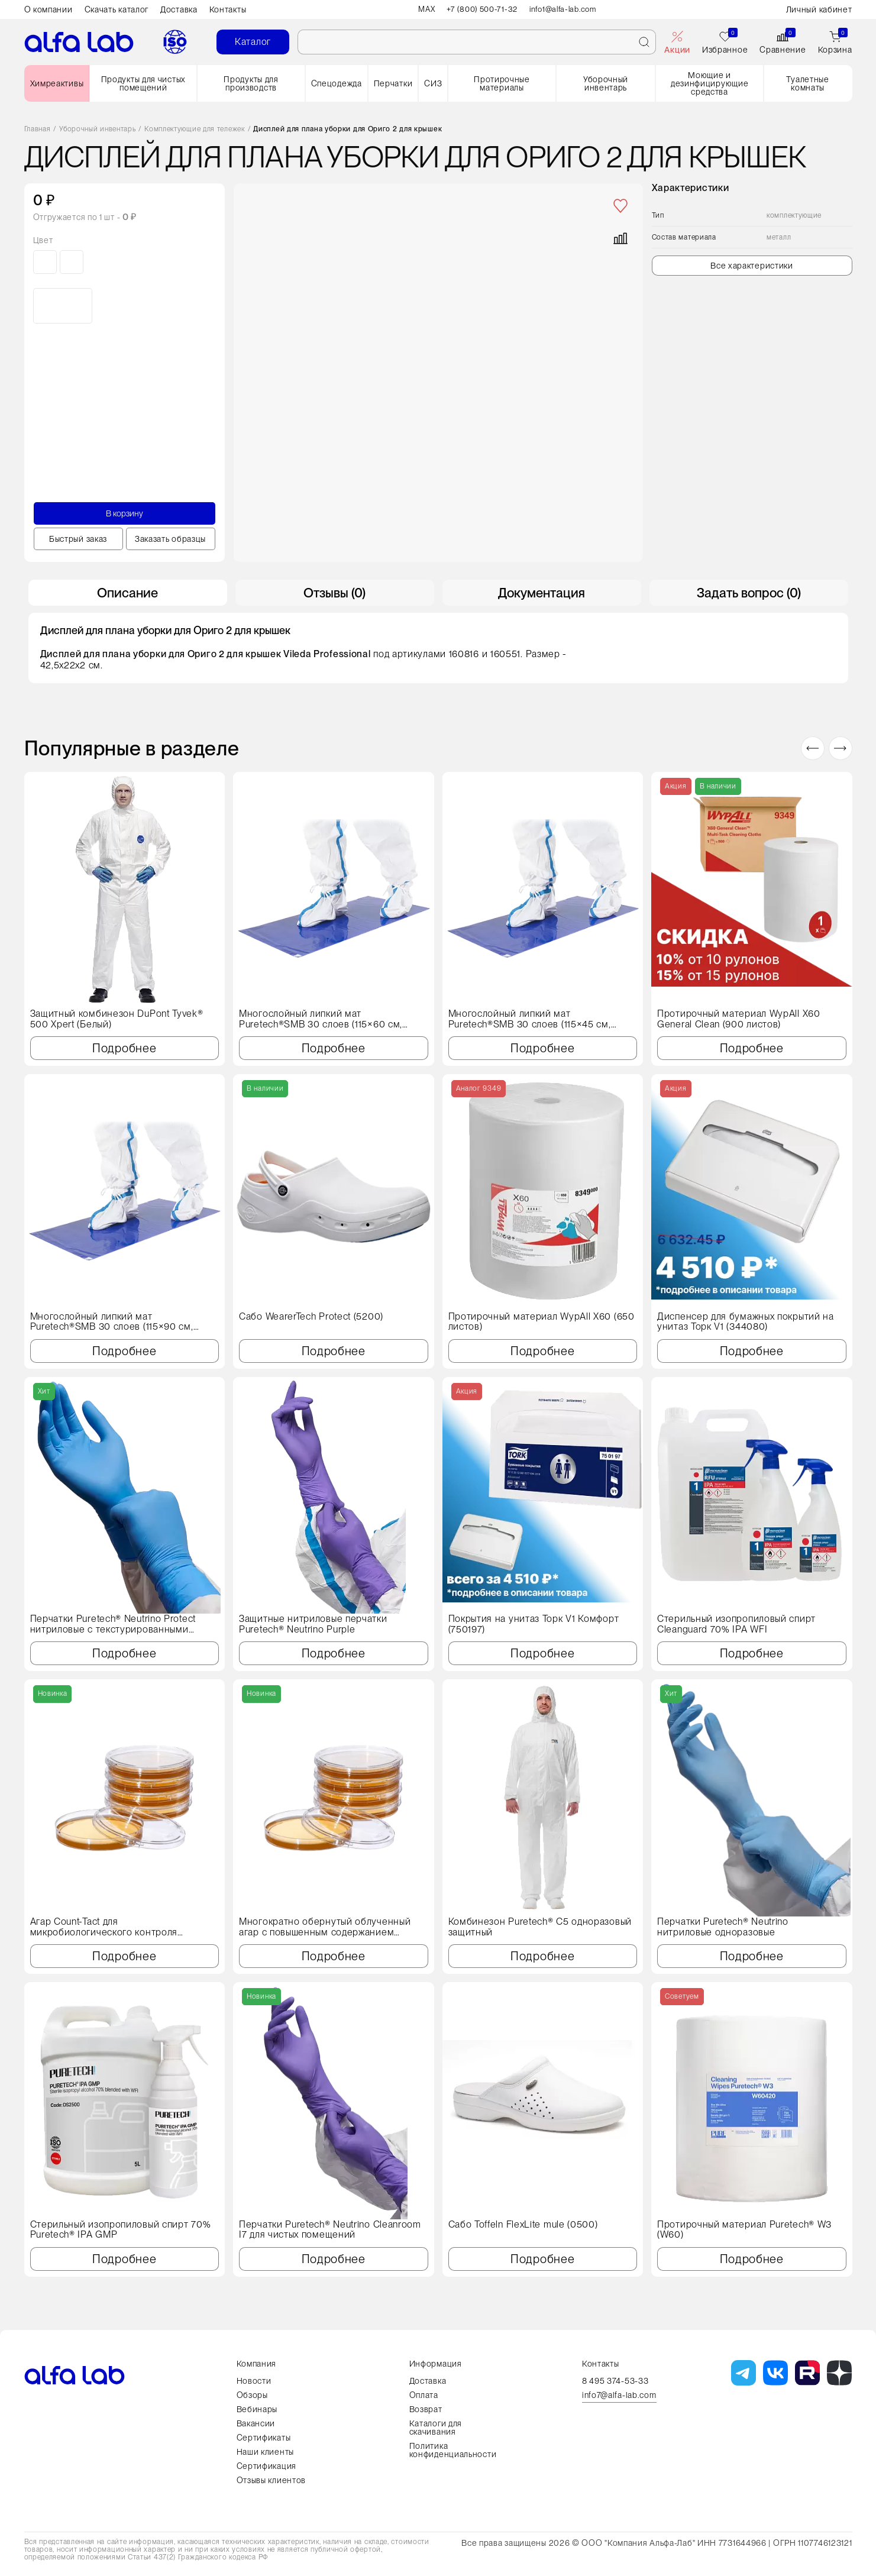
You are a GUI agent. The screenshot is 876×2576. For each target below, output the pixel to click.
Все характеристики (751, 265)
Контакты (228, 9)
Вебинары (257, 2409)
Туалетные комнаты (807, 83)
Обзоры (252, 2395)
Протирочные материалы (502, 83)
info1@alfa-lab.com (566, 9)
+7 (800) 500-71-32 (480, 9)
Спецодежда (336, 83)
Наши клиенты (265, 2452)
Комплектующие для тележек (194, 129)
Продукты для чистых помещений (143, 83)
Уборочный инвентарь (605, 83)
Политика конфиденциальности (453, 2450)
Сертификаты (264, 2437)
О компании (48, 9)
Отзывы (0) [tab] (334, 592)
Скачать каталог (117, 9)
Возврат (425, 2409)
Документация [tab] (541, 592)
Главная (37, 129)
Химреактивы (57, 83)
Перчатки (393, 83)
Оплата (423, 2395)
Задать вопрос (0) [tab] (749, 592)
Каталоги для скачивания (435, 2427)
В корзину (124, 513)
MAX (421, 9)
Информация (435, 2364)
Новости (254, 2381)
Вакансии (256, 2423)
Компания (257, 2364)
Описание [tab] (127, 592)
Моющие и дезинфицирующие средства (710, 83)
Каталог (253, 41)
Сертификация (266, 2466)
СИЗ (433, 83)
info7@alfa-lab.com (619, 2395)
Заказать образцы (170, 538)
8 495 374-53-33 (615, 2381)
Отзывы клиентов (271, 2480)
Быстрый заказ (78, 538)
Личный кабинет (819, 9)
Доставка (179, 9)
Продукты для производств (251, 83)
